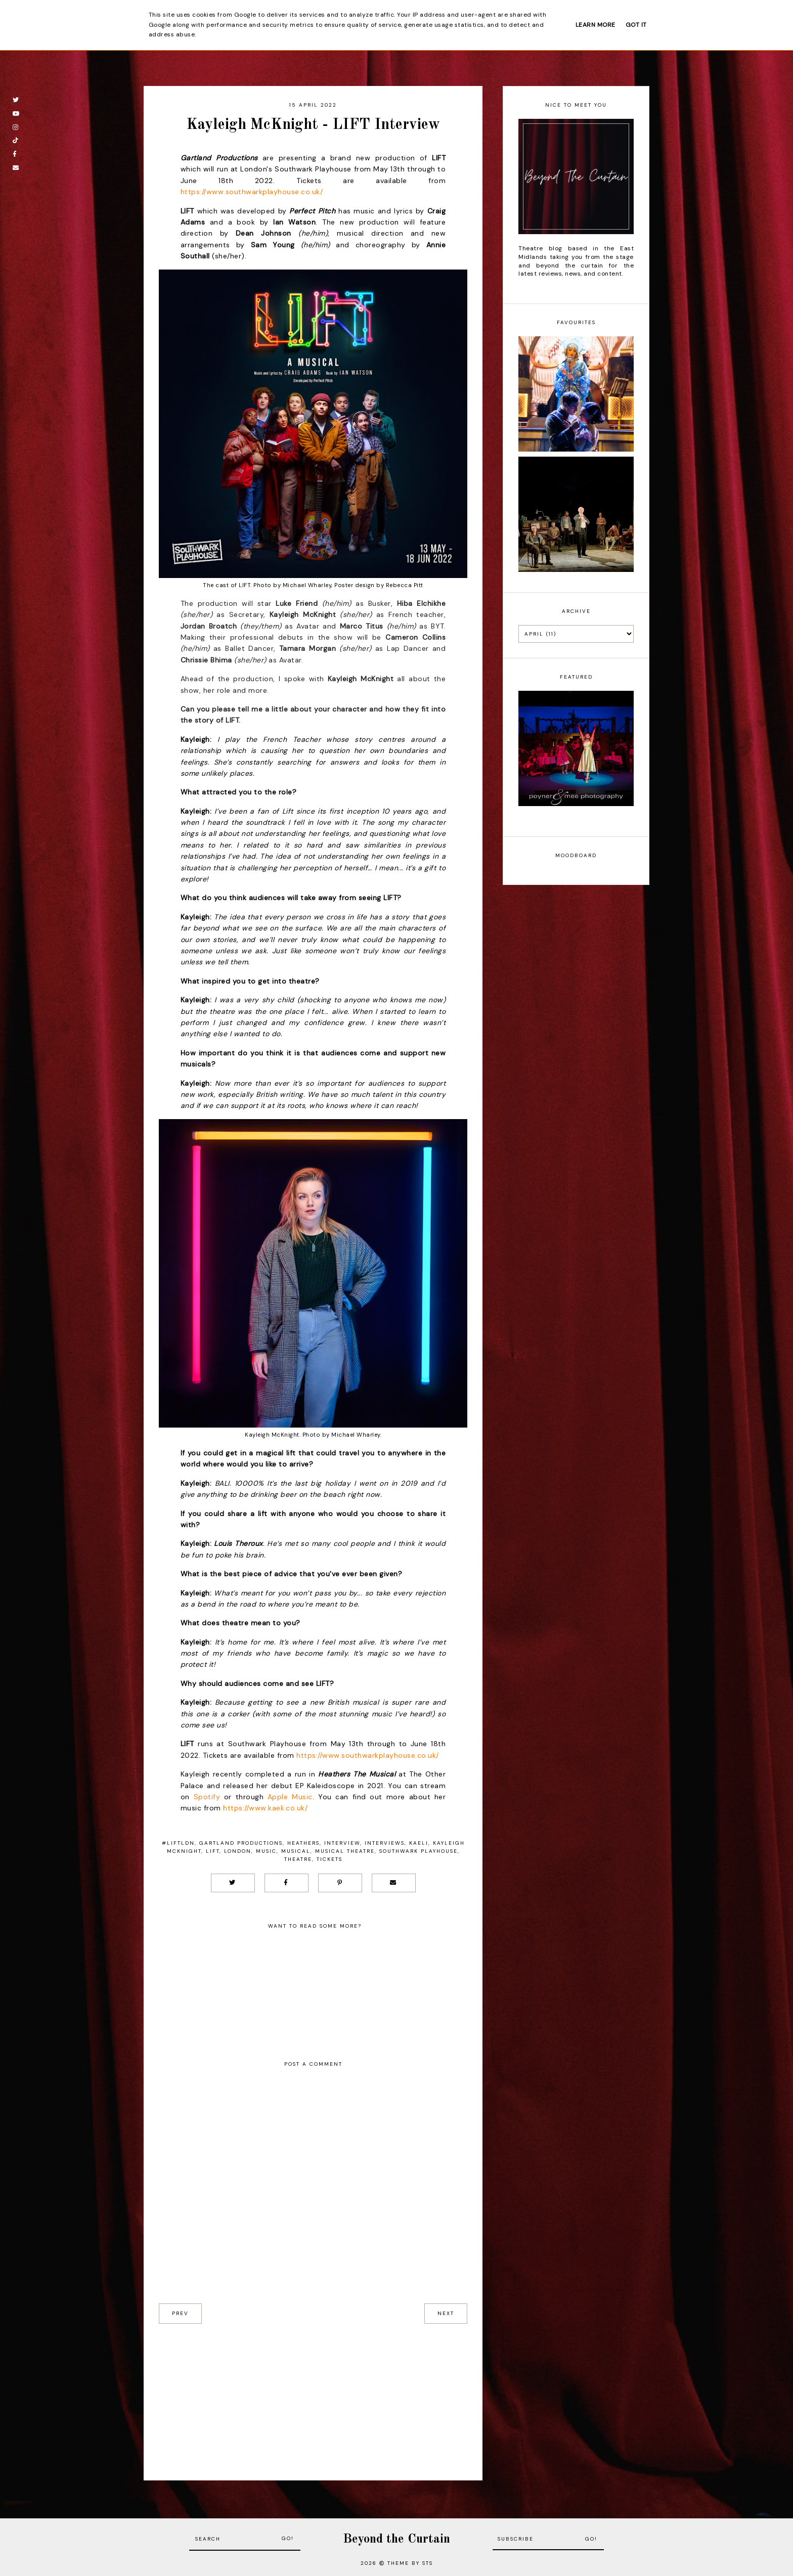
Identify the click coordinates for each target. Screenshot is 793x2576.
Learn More (595, 25)
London (237, 1851)
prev (180, 2313)
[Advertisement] (313, 2394)
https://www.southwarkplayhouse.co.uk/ (252, 191)
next (445, 2313)
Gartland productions (241, 1843)
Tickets (329, 1859)
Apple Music (290, 1796)
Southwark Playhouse (418, 1851)
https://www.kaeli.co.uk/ (265, 1807)
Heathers (303, 1843)
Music (266, 1851)
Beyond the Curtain (396, 2539)
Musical (296, 1851)
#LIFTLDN (178, 1843)
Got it (636, 25)
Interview (342, 1843)
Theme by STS (410, 2563)
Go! (288, 2538)
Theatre (298, 1859)
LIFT (212, 1851)
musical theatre (345, 1851)
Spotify (207, 1796)
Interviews (385, 1843)
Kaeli (418, 1843)
